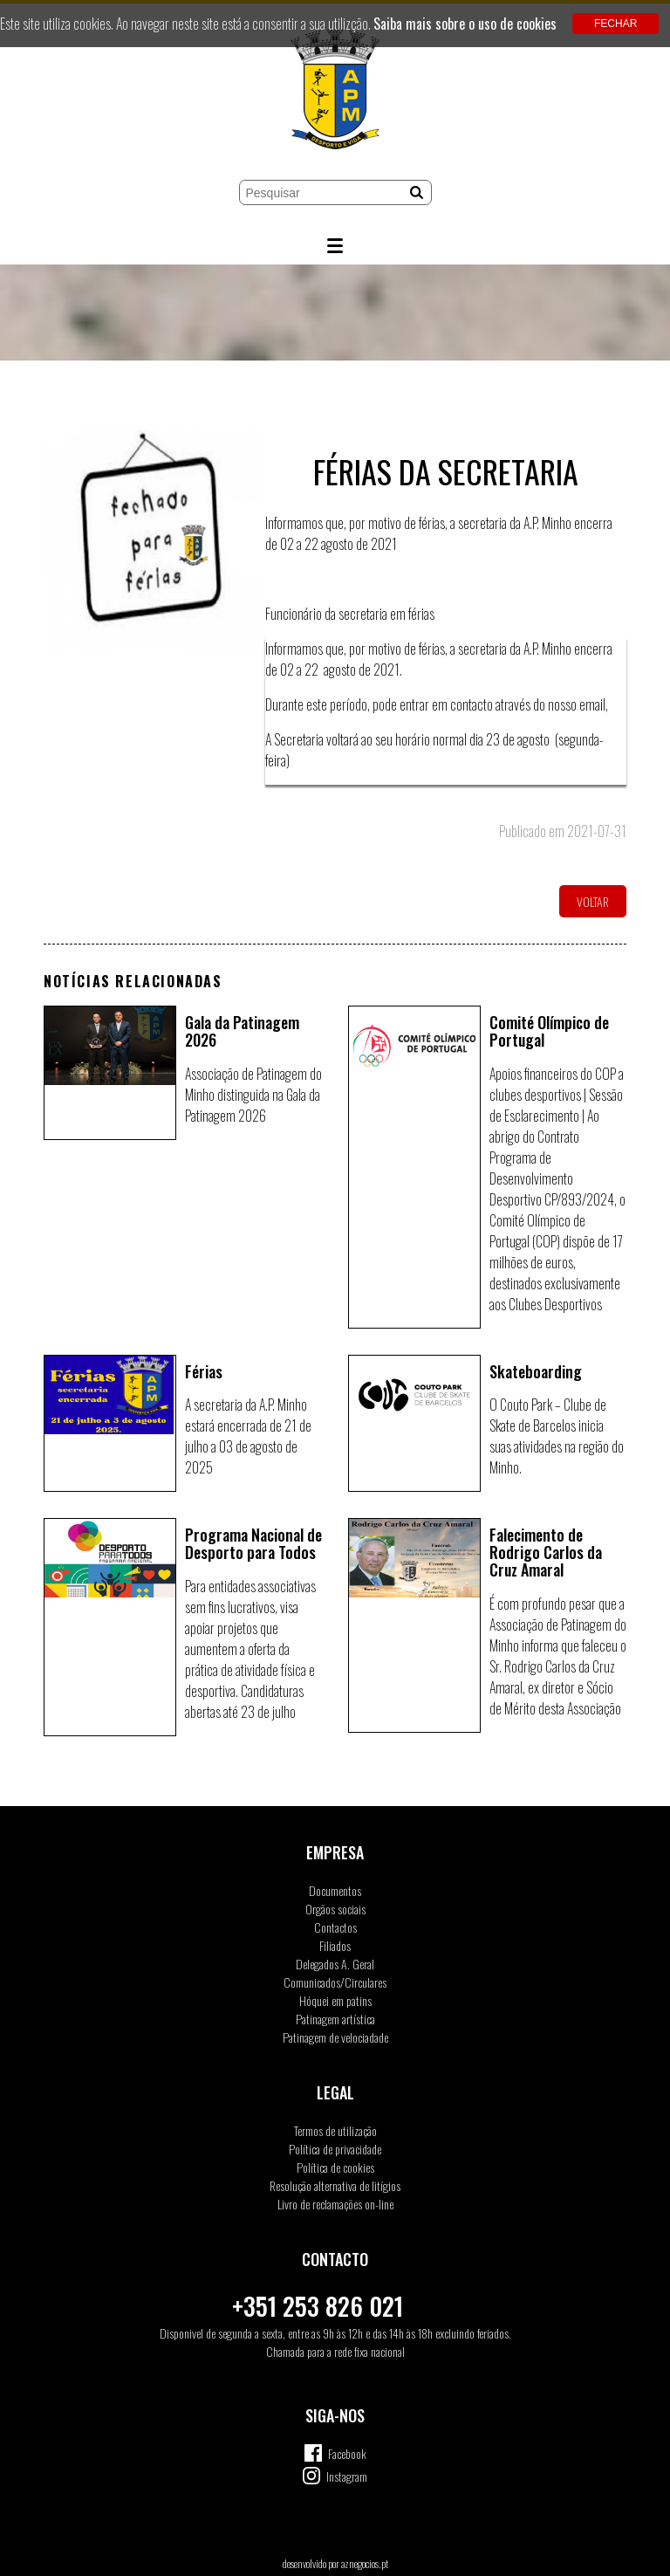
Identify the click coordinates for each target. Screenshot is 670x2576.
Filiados (335, 1945)
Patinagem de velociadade (335, 2037)
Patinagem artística (335, 2018)
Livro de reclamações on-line (335, 2204)
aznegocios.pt (364, 2563)
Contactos (335, 1927)
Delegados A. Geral (335, 1963)
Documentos (335, 1890)
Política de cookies (335, 2167)
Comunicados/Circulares (335, 1982)
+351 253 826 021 (317, 2306)
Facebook (347, 2453)
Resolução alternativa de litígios (335, 2185)
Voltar (593, 901)
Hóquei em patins (335, 2000)
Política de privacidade (335, 2149)
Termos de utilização (335, 2130)
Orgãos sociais (335, 1908)
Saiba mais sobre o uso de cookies (465, 23)
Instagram (346, 2476)
